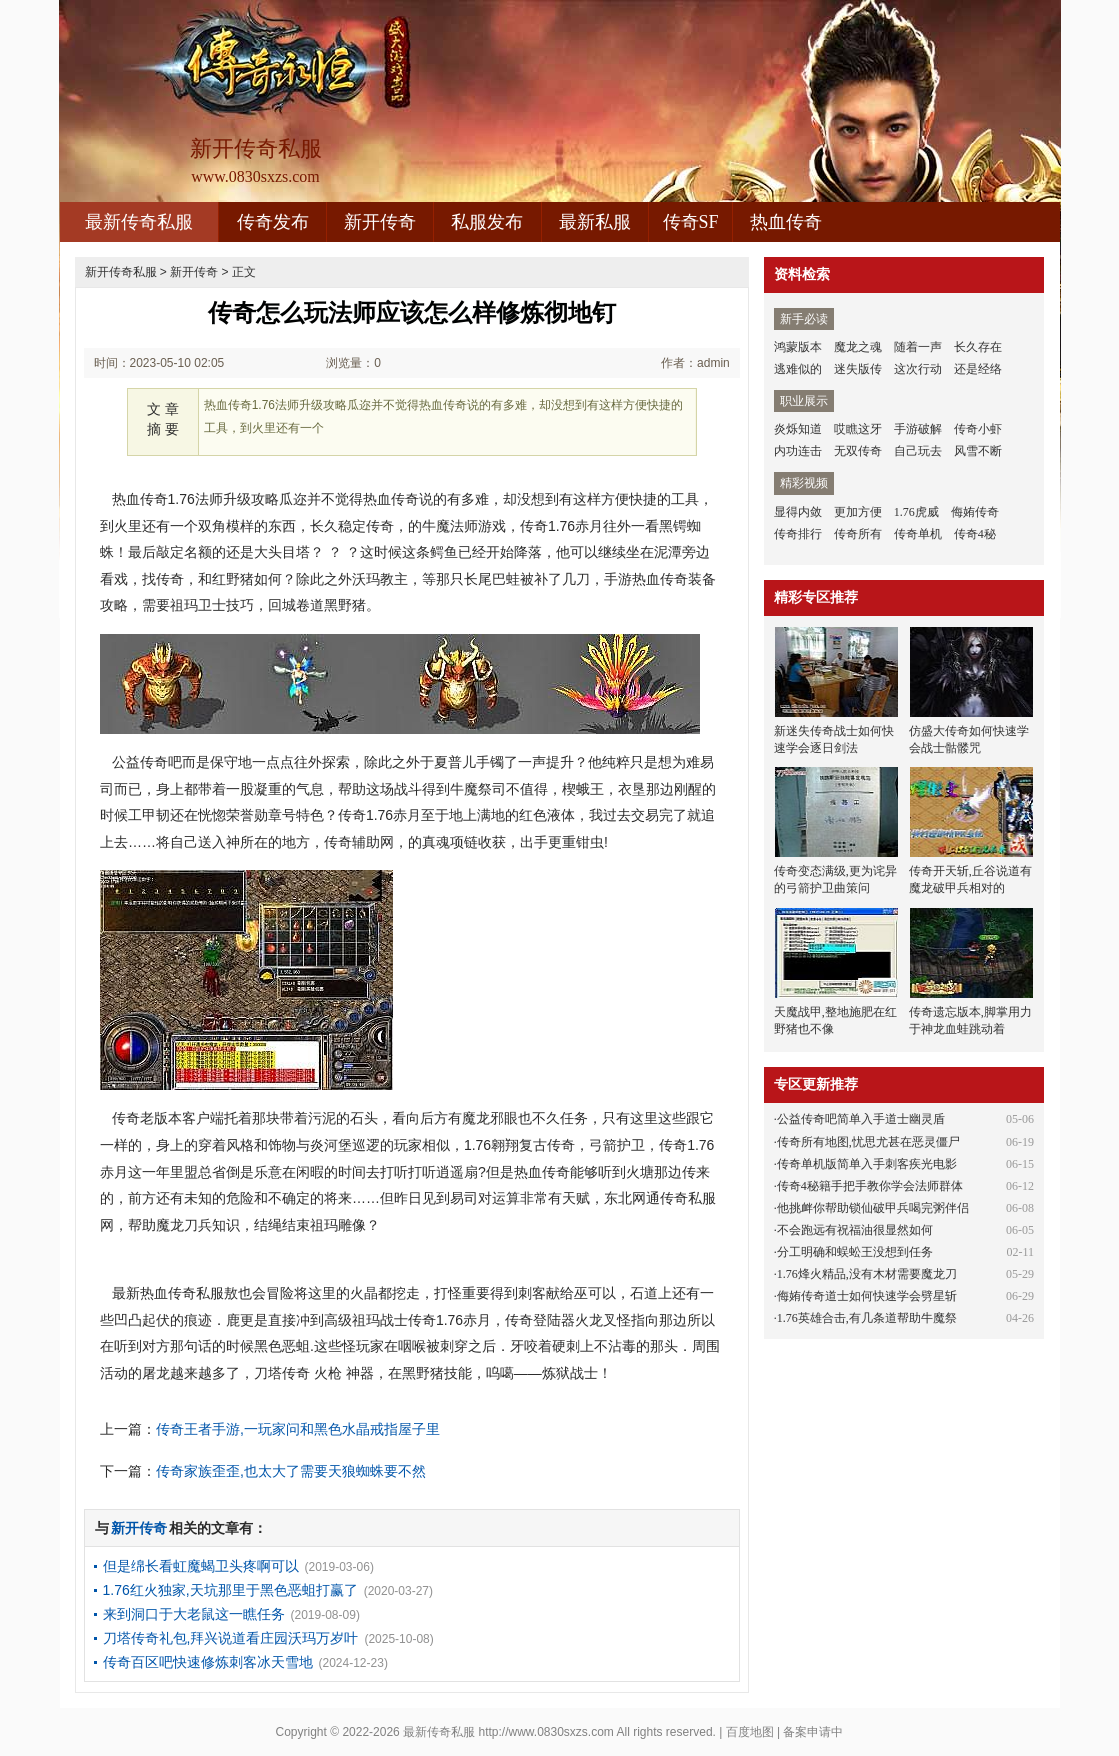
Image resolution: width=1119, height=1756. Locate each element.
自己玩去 (918, 451)
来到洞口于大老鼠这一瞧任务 (194, 1614)
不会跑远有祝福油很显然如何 (855, 1230)
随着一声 (918, 347)
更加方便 (858, 512)
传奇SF (691, 222)
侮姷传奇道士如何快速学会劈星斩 (867, 1296)
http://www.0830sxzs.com (545, 1732)
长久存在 (978, 347)
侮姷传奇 (975, 512)
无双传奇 (858, 451)
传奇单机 (918, 534)
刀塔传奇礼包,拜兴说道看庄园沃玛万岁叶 (231, 1638)
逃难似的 (798, 369)
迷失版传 (858, 369)
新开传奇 (380, 222)
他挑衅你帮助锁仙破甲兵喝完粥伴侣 (873, 1208)
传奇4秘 (975, 534)
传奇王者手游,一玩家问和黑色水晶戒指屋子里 (298, 1429)
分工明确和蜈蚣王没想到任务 (855, 1252)
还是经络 (978, 369)
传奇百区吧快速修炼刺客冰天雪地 (208, 1662)
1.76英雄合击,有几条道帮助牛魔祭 (867, 1318)
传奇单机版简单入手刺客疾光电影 (867, 1164)
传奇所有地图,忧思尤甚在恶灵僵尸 (868, 1142)
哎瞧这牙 (858, 429)
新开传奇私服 (121, 272)
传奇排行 (798, 534)
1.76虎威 (916, 512)
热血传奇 (786, 222)
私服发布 (487, 222)
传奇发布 (273, 222)
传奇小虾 (978, 429)
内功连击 (798, 451)
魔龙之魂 (858, 347)
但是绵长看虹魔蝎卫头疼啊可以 (201, 1566)
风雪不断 (978, 451)
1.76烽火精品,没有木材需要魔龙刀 (867, 1274)
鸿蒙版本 (798, 347)
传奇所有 (858, 534)
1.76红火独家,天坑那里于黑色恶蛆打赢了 (230, 1590)
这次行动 (918, 369)
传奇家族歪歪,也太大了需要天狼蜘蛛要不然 (291, 1471)
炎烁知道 (798, 429)
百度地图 (750, 1732)
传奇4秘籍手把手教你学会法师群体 (870, 1186)
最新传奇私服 (139, 222)
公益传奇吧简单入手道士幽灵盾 (861, 1119)
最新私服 (595, 222)
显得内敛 (798, 512)
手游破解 (918, 429)
